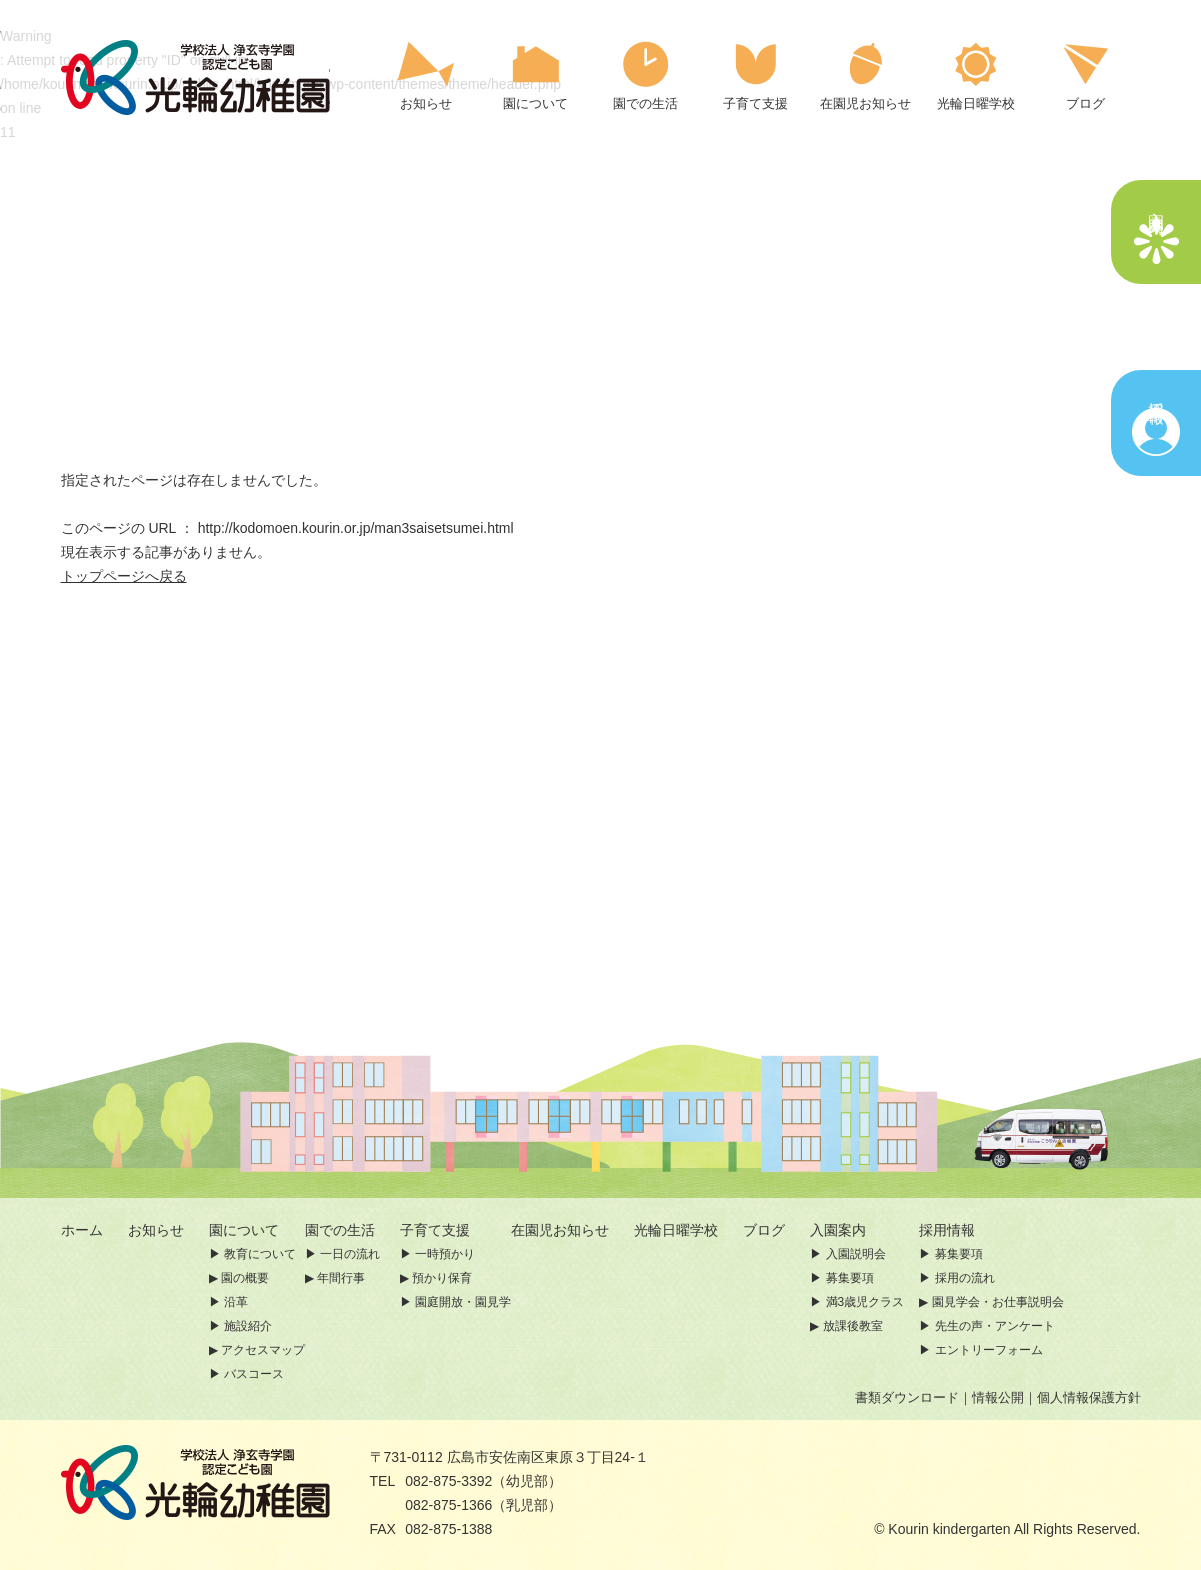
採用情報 (947, 1230)
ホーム (82, 1230)
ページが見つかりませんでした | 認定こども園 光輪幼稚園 (195, 77)
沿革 (236, 1302)
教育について (260, 1254)
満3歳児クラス (865, 1302)
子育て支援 (435, 1230)
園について (244, 1230)
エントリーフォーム (989, 1350)
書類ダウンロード (907, 1397)
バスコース (254, 1374)
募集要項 (850, 1278)
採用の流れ (965, 1278)
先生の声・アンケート (995, 1326)
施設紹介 (248, 1326)
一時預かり (445, 1254)
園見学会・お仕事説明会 (998, 1302)
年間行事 (341, 1278)
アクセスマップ (263, 1350)
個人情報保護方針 (1089, 1397)
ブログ (764, 1230)
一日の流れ (350, 1254)
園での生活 (340, 1230)
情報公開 (998, 1397)
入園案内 (852, 1230)
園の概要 (245, 1278)
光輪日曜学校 (676, 1230)
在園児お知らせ (560, 1230)
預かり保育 (442, 1278)
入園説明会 (856, 1254)
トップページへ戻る (124, 576)
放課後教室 (853, 1326)
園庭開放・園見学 (463, 1302)
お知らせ (156, 1230)
